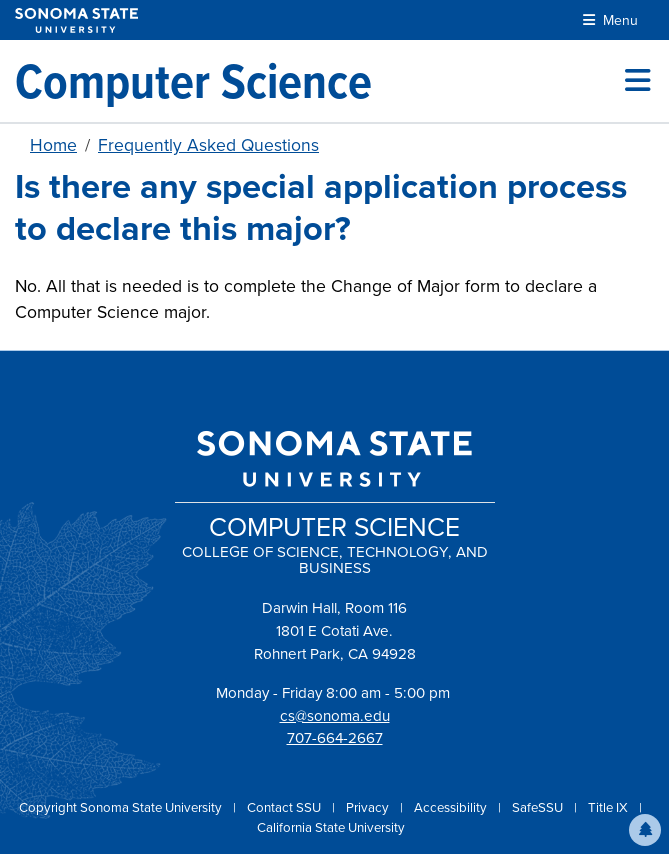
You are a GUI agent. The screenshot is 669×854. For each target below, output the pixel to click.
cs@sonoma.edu (335, 716)
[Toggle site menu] (637, 81)
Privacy (369, 807)
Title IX (609, 807)
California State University (331, 827)
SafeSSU (539, 807)
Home (53, 145)
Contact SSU (285, 807)
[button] (645, 830)
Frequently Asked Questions (208, 145)
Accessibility (452, 807)
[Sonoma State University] (76, 20)
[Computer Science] (193, 81)
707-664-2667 (335, 738)
